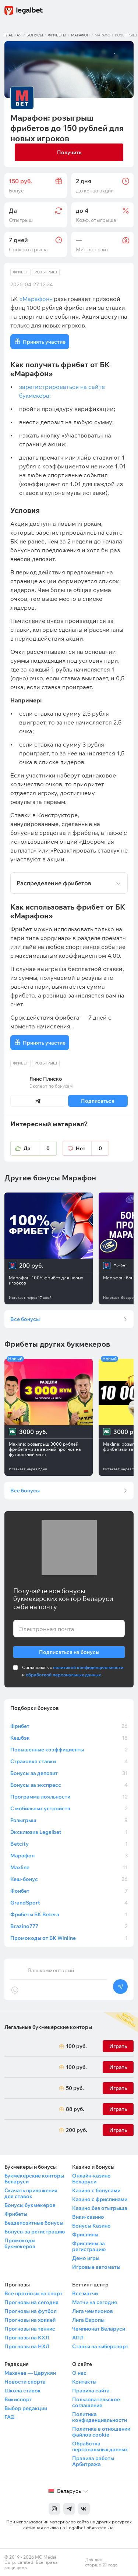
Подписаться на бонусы (69, 1650)
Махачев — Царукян (30, 2373)
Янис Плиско (45, 1079)
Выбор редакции (25, 2408)
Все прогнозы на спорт (33, 2293)
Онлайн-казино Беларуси (91, 2178)
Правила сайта (91, 2390)
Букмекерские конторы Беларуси (34, 2178)
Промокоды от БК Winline (69, 1938)
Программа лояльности (69, 1797)
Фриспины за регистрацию (89, 2246)
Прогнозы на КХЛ (26, 2337)
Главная (13, 35)
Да (40, 1148)
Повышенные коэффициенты (69, 1750)
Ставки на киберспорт (100, 2346)
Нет (92, 1148)
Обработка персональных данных (100, 2446)
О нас (79, 2373)
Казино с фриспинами (99, 2199)
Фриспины (85, 2234)
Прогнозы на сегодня (31, 2302)
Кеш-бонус (69, 1879)
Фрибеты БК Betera (69, 1914)
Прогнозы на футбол (30, 2311)
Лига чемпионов (92, 2311)
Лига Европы (88, 2320)
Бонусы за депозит (69, 1773)
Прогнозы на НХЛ (26, 2346)
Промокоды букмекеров (19, 2243)
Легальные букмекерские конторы (48, 2027)
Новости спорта (25, 2381)
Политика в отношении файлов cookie (101, 2432)
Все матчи (85, 2293)
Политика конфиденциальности (99, 2417)
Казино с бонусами (96, 2190)
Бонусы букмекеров (30, 2205)
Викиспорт (18, 2399)
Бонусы (34, 35)
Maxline (69, 1867)
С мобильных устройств (69, 1808)
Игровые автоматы (96, 2267)
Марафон (80, 35)
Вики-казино (88, 2217)
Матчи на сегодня (94, 2302)
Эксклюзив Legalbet (69, 1832)
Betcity (69, 1844)
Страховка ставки (69, 1761)
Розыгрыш (46, 272)
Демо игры (85, 2258)
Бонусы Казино (91, 2225)
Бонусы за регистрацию (34, 2231)
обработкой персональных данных (63, 1674)
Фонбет (69, 1891)
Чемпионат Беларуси (98, 2328)
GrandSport (69, 1903)
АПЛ (78, 2337)
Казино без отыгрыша (99, 2208)
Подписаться (98, 1101)
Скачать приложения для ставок (30, 2193)
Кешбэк (69, 1738)
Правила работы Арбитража (93, 2461)
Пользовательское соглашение (96, 2402)
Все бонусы (25, 1319)
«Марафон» (36, 298)
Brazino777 (69, 1926)
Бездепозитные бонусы (33, 2222)
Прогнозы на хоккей (30, 2320)
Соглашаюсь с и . (72, 1671)
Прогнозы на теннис (29, 2328)
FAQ (9, 2417)
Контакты (84, 2381)
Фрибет (20, 272)
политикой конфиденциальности (88, 1667)
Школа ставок (22, 2390)
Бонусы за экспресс (69, 1785)
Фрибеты (57, 35)
